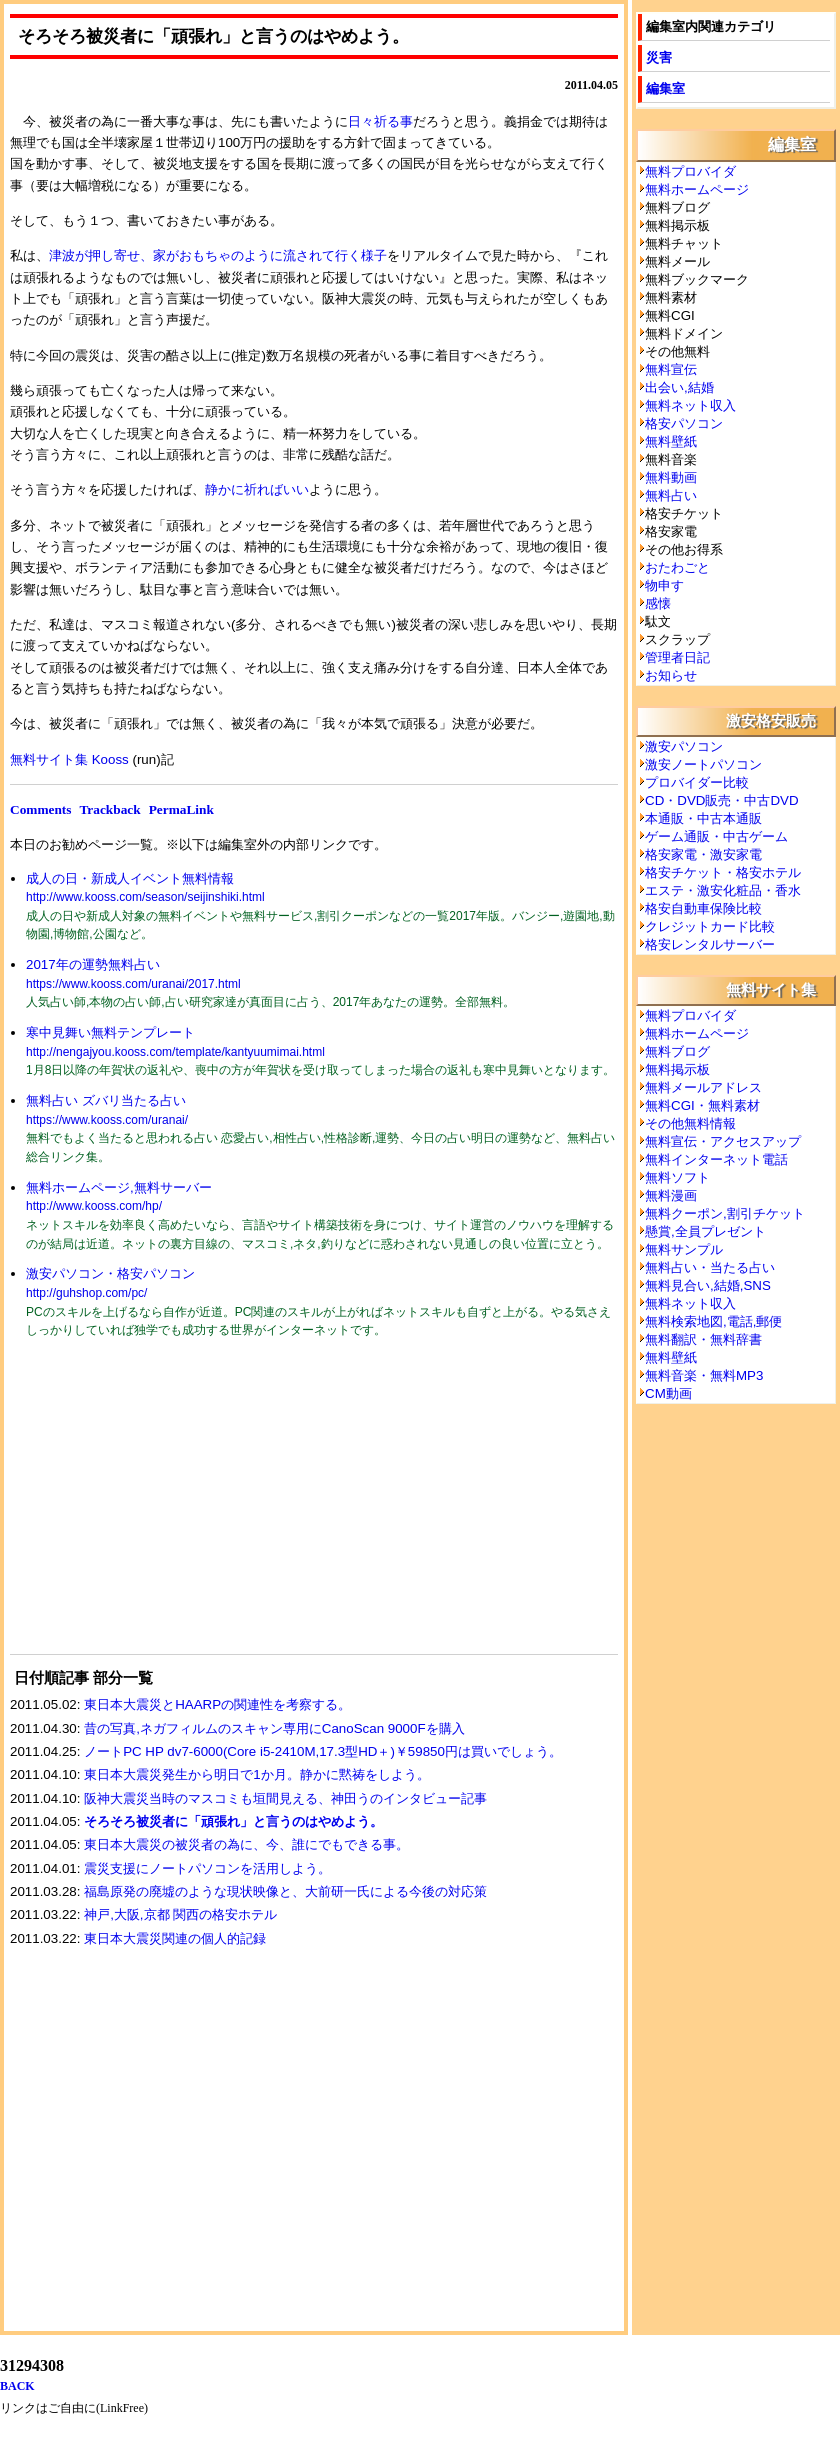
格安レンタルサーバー (710, 944)
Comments (40, 809)
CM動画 (668, 1393)
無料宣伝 (671, 369)
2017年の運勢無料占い (93, 964)
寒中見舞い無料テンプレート (110, 1032)
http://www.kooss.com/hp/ (94, 1206)
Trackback (109, 809)
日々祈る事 (380, 121)
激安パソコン (684, 746)
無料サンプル (684, 1249)
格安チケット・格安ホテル (723, 872)
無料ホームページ (697, 189)
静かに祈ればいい (257, 489)
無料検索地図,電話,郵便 (713, 1321)
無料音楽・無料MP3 (704, 1375)
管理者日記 (677, 657)
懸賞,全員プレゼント (705, 1231)
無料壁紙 (671, 441)
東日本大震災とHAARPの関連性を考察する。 (217, 1704)
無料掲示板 (677, 1069)
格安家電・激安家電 (703, 854)
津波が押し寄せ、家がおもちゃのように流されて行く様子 (218, 255)
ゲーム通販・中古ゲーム (716, 836)
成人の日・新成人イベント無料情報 (130, 878)
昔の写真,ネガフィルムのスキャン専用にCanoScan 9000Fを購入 (274, 1728)
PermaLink (181, 809)
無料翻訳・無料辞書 (703, 1339)
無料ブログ (677, 1051)
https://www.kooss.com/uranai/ (107, 1120)
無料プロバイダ (690, 171)
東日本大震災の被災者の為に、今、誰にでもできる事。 (246, 1844)
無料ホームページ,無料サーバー (119, 1187)
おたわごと (677, 567)
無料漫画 (671, 1195)
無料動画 (671, 477)
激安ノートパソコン (703, 764)
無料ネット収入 (690, 405)
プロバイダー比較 (697, 782)
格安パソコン (684, 423)
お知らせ (671, 675)
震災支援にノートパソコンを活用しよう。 (207, 1868)
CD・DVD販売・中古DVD (722, 800)
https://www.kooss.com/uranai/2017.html (133, 984)
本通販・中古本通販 (703, 818)
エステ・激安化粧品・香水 (723, 890)
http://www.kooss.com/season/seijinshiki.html (145, 897)
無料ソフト (677, 1177)
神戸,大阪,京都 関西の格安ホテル (180, 1914)
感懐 (658, 603)
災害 (659, 57)
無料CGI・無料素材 (702, 1105)
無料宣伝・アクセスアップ (723, 1141)
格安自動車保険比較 (703, 908)
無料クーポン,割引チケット (725, 1213)
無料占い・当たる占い (710, 1267)
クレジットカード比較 (710, 926)
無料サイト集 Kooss (69, 759)
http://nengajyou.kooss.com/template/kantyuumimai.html (175, 1052)
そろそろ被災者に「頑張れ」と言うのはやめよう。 (233, 1821)
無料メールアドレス (703, 1087)
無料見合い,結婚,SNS (708, 1285)
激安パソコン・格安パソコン (110, 1273)
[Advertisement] (160, 1509)
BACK (17, 2386)
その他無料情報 (690, 1123)
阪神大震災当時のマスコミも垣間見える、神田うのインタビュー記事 (285, 1798)
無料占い (671, 495)
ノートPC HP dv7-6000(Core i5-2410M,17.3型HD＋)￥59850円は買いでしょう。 (323, 1751)
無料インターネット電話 (716, 1159)
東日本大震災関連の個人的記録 (175, 1938)
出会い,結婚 (679, 387)
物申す (664, 585)
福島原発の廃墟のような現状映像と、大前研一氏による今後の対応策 (285, 1891)
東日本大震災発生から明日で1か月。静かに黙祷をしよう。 (256, 1774)
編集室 (665, 88)
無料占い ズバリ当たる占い (106, 1100)
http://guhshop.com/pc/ (86, 1293)
